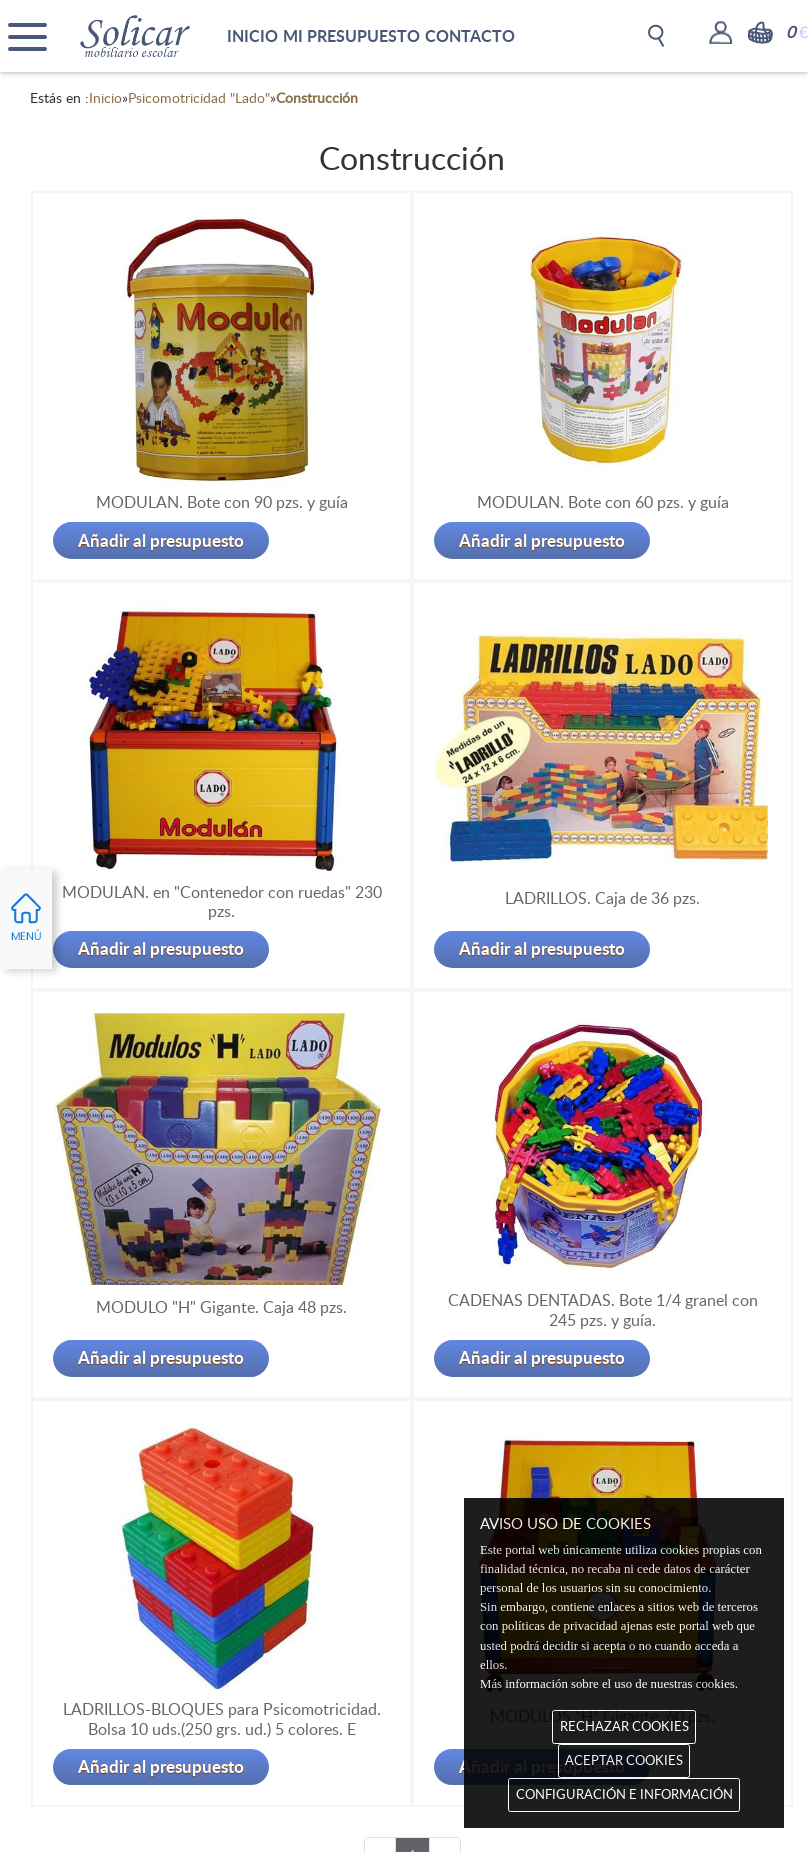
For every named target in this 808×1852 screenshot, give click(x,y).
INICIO (252, 35)
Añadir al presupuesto (161, 540)
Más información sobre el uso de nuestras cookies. (609, 1684)
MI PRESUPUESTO (351, 35)
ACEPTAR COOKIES (624, 1760)
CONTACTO (470, 35)
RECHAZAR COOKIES (624, 1726)
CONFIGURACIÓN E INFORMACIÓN (624, 1794)
